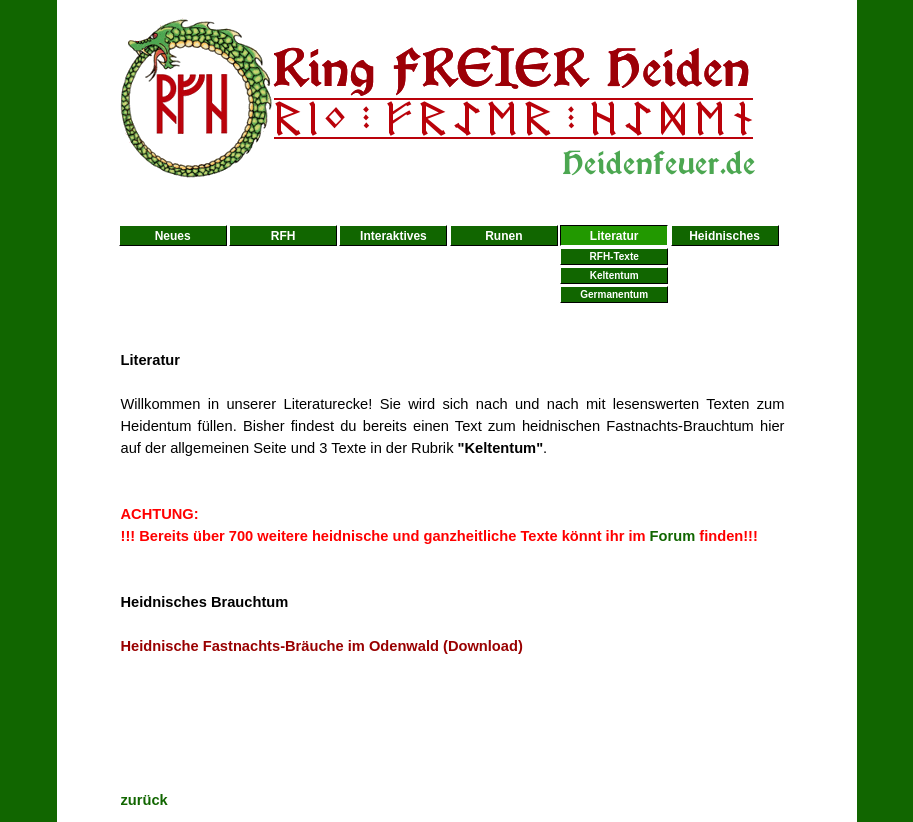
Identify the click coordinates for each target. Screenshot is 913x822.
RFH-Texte (614, 256)
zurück (144, 800)
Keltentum (614, 275)
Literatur (614, 236)
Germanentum (614, 294)
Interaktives (393, 236)
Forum (673, 536)
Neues (173, 236)
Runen (503, 236)
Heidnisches (724, 236)
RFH (283, 236)
